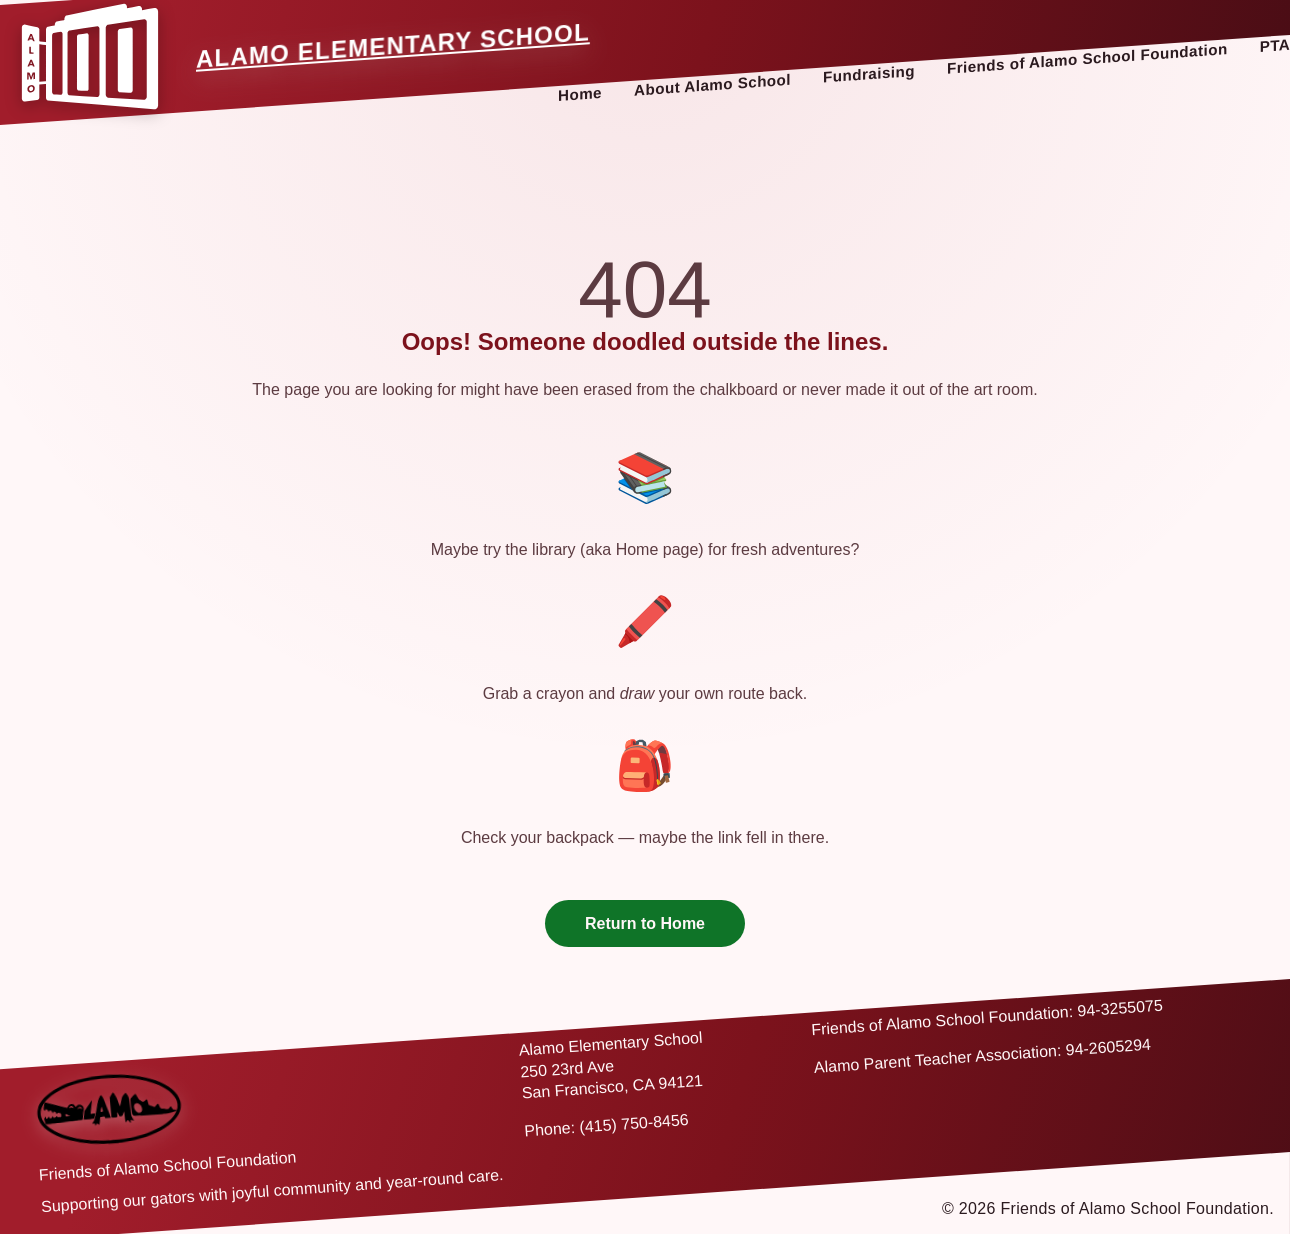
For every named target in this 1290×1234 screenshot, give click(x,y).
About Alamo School (712, 85)
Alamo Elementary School (393, 45)
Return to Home (645, 923)
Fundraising (869, 73)
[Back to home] (109, 1109)
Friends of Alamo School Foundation (1087, 58)
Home (580, 94)
